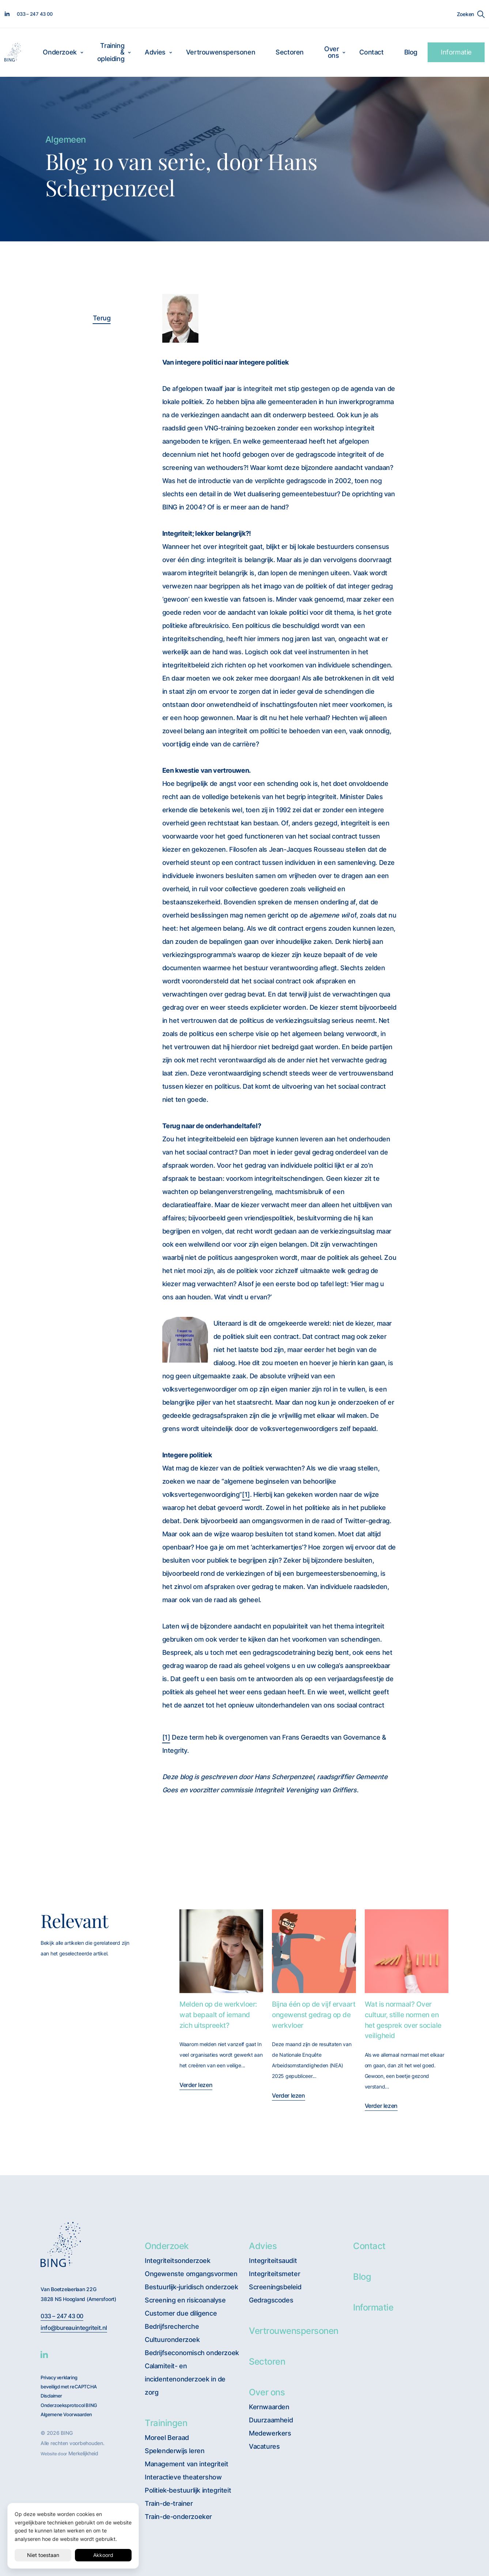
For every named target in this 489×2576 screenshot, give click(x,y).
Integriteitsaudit (273, 2260)
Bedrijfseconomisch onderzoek (192, 2353)
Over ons (331, 52)
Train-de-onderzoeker (178, 2516)
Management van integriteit (186, 2464)
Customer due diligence (181, 2313)
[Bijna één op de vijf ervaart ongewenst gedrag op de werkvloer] (314, 1951)
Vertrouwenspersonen (220, 52)
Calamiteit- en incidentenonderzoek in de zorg (185, 2379)
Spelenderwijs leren (174, 2451)
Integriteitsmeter (274, 2274)
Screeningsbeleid (275, 2287)
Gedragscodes (271, 2300)
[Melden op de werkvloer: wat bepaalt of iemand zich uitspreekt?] (221, 1951)
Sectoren (290, 52)
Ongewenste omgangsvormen (191, 2274)
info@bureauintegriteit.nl (74, 2327)
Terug (102, 318)
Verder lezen (195, 2085)
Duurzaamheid (271, 2420)
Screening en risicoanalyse (185, 2300)
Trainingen (166, 2423)
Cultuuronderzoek (172, 2339)
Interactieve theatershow (183, 2477)
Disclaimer (51, 2396)
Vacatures (264, 2446)
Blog (410, 52)
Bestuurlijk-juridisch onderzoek (191, 2287)
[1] (246, 1494)
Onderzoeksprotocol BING (69, 2405)
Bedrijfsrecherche (172, 2326)
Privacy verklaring (59, 2377)
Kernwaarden (269, 2407)
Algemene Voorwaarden (66, 2414)
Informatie (456, 52)
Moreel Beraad (167, 2437)
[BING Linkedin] (44, 2354)
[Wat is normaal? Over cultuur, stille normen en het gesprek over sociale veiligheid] (406, 1951)
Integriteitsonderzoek (178, 2260)
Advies (155, 52)
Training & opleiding (110, 52)
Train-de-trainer (169, 2503)
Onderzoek (59, 52)
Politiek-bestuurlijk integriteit (188, 2490)
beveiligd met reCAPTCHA (69, 2386)
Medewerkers (270, 2433)
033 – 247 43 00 (62, 2316)
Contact (371, 52)
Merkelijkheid (83, 2453)
